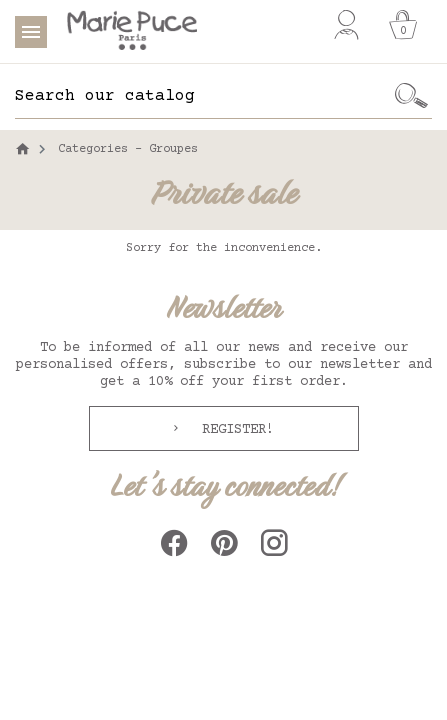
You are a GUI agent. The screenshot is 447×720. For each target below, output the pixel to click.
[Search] (203, 96)
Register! (234, 430)
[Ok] (411, 96)
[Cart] (403, 25)
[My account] (346, 25)
